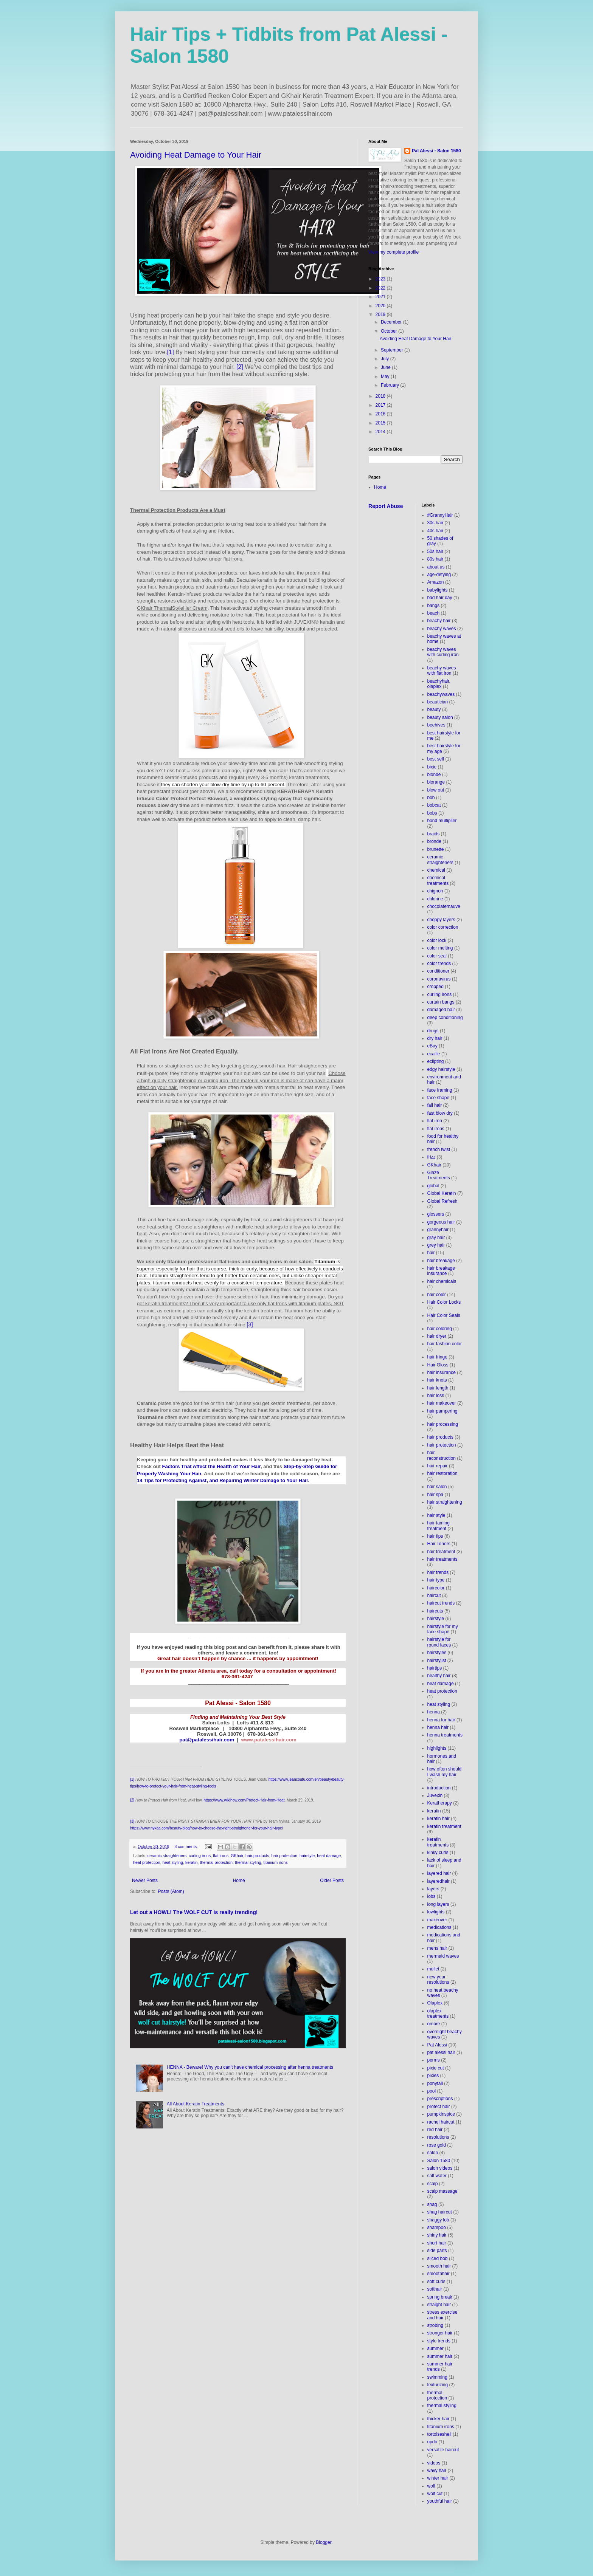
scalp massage (442, 2191)
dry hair (434, 1038)
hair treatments (442, 1559)
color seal (437, 956)
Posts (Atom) (171, 1891)
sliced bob (437, 2258)
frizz (431, 1157)
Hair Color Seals (443, 1315)
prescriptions (440, 2098)
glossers (435, 1214)
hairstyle (307, 1855)
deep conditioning (445, 1017)
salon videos (440, 2168)
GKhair (237, 1855)
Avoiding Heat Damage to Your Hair (195, 155)
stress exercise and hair (442, 2315)
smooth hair (439, 2266)
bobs (432, 813)
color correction (442, 927)
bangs (433, 605)
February (390, 385)
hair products (257, 1855)
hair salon (437, 1486)
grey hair (436, 1245)
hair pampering (442, 1411)
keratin (191, 1862)
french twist (438, 1149)
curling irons (200, 1855)
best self (435, 759)
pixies (433, 2075)
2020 (381, 305)
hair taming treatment (438, 1525)
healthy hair (439, 1675)
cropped (435, 986)
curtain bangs (441, 1002)
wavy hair (437, 2470)
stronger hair (440, 2333)
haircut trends (441, 1603)
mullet (433, 1969)
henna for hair (441, 1719)
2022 (381, 288)
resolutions (438, 2137)
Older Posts (332, 1880)
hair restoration (442, 1473)
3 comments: (186, 1846)
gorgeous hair (441, 1222)
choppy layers (441, 919)
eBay (432, 1046)
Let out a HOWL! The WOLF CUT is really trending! (194, 1912)
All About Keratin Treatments (195, 2104)
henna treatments (445, 1735)
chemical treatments (438, 880)
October (389, 331)
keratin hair (438, 1818)
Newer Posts (145, 1880)
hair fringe (437, 1357)
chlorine (435, 899)
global (433, 1185)
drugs (433, 1030)
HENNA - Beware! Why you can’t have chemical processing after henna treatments (250, 2067)
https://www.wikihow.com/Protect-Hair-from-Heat (244, 1800)
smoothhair (438, 2273)
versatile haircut (443, 2449)
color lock (437, 940)
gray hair (436, 1237)
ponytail (435, 2083)
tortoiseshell (439, 2434)
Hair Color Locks (444, 1302)
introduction (439, 1788)
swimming (437, 2377)
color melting (440, 948)
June (386, 367)
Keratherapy (439, 1803)
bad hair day (439, 597)
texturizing (437, 2384)
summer (435, 2348)
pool (431, 2091)
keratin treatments (438, 1842)
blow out (435, 790)
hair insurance (441, 1372)
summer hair (440, 2356)
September (392, 350)
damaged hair (441, 1009)
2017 (381, 405)
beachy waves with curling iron (443, 652)
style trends (438, 2341)
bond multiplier (442, 820)
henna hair (438, 1727)
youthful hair (439, 2501)
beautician (437, 702)
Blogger (323, 2542)
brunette (435, 849)
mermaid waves (443, 1956)
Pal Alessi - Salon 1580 (436, 150)
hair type (436, 1580)
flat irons (220, 1855)
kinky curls (438, 1852)
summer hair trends (440, 2366)
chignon (435, 891)
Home (239, 1880)
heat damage (329, 1855)
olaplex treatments (438, 2013)
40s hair (435, 530)
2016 (381, 414)
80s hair (435, 559)
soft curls (436, 2281)
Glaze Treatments (438, 1175)
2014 (381, 431)
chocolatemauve (443, 906)
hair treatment (441, 1551)
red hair (435, 2129)
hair (431, 1252)
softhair (434, 2289)
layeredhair (438, 1881)
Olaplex (435, 2003)
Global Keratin (441, 1193)
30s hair (435, 522)
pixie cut (435, 2068)
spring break (439, 2297)
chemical (436, 870)
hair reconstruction (441, 1455)
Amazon (435, 582)
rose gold (436, 2145)
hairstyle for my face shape (442, 1629)
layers (433, 1888)
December (392, 322)
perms (433, 2060)
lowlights (436, 1912)
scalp (432, 2183)
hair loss (435, 1395)
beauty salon (440, 717)
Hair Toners (438, 1543)
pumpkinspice (441, 2114)
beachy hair (439, 620)
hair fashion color (444, 1343)
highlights (437, 1748)
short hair (436, 2243)
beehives (436, 725)
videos (434, 2463)
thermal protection (216, 1862)
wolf (431, 2486)
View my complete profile (393, 252)
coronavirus (439, 979)
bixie (432, 767)
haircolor (436, 1588)
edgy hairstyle (441, 1069)
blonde (434, 774)
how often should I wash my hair (444, 1771)
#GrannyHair (440, 515)
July (385, 358)
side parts (437, 2250)
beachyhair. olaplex (438, 683)
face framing (439, 1090)
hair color (436, 1294)
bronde (434, 841)
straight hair (439, 2304)
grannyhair (438, 1229)
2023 (381, 279)
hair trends (438, 1572)
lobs (431, 1896)
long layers (438, 1904)
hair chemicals (441, 1281)
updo (432, 2441)
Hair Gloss (438, 1365)
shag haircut (439, 2212)
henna (433, 1712)
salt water (437, 2175)
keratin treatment (444, 1826)
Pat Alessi (437, 2045)
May (386, 376)
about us (436, 567)
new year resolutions (438, 1979)
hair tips (435, 1536)
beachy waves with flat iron (441, 670)
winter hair (437, 2478)
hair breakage (441, 1260)
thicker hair (438, 2418)
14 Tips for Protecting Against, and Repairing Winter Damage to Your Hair (222, 1480)
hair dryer (437, 1336)
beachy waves (441, 628)
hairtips (434, 1668)
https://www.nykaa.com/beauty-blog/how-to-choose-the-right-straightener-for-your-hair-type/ (206, 1828)
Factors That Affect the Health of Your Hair (211, 1466)
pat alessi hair (441, 2052)
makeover (437, 1919)
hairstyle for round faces (439, 1642)
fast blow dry (440, 1113)
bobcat (434, 805)
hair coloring (439, 1328)
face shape (438, 1097)
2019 (381, 314)
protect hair (438, 2106)
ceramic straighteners (166, 1855)
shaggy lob (438, 2220)
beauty (434, 709)
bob (431, 797)
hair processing (442, 1424)
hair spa (435, 1494)
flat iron (434, 1120)
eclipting (435, 1061)
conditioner (438, 971)
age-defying (439, 574)
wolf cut (435, 2493)
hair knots (437, 1380)
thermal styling (248, 1862)
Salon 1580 (438, 2160)
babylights (437, 590)
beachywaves (441, 694)
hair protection (284, 1855)
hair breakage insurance (441, 1271)
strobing (435, 2325)
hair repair (437, 1465)
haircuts (435, 1611)
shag (432, 2204)
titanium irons (276, 1862)
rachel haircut (441, 2122)
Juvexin (435, 1795)
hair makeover (441, 1403)
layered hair (439, 1873)
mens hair (437, 1948)
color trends (439, 963)
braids (433, 833)
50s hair (435, 551)
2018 (381, 396)
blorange (436, 782)
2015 (381, 423)
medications (439, 1927)
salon (432, 2152)
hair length (438, 1388)
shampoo (436, 2227)
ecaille (433, 1053)
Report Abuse (385, 506)
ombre (433, 2023)
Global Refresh (442, 1201)
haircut (434, 1595)
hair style (436, 1515)
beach (433, 613)
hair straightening (444, 1502)
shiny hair (437, 2235)
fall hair (434, 1105)
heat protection (146, 1862)
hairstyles (437, 1652)
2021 (381, 296)
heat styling (172, 1862)
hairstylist (436, 1660)
